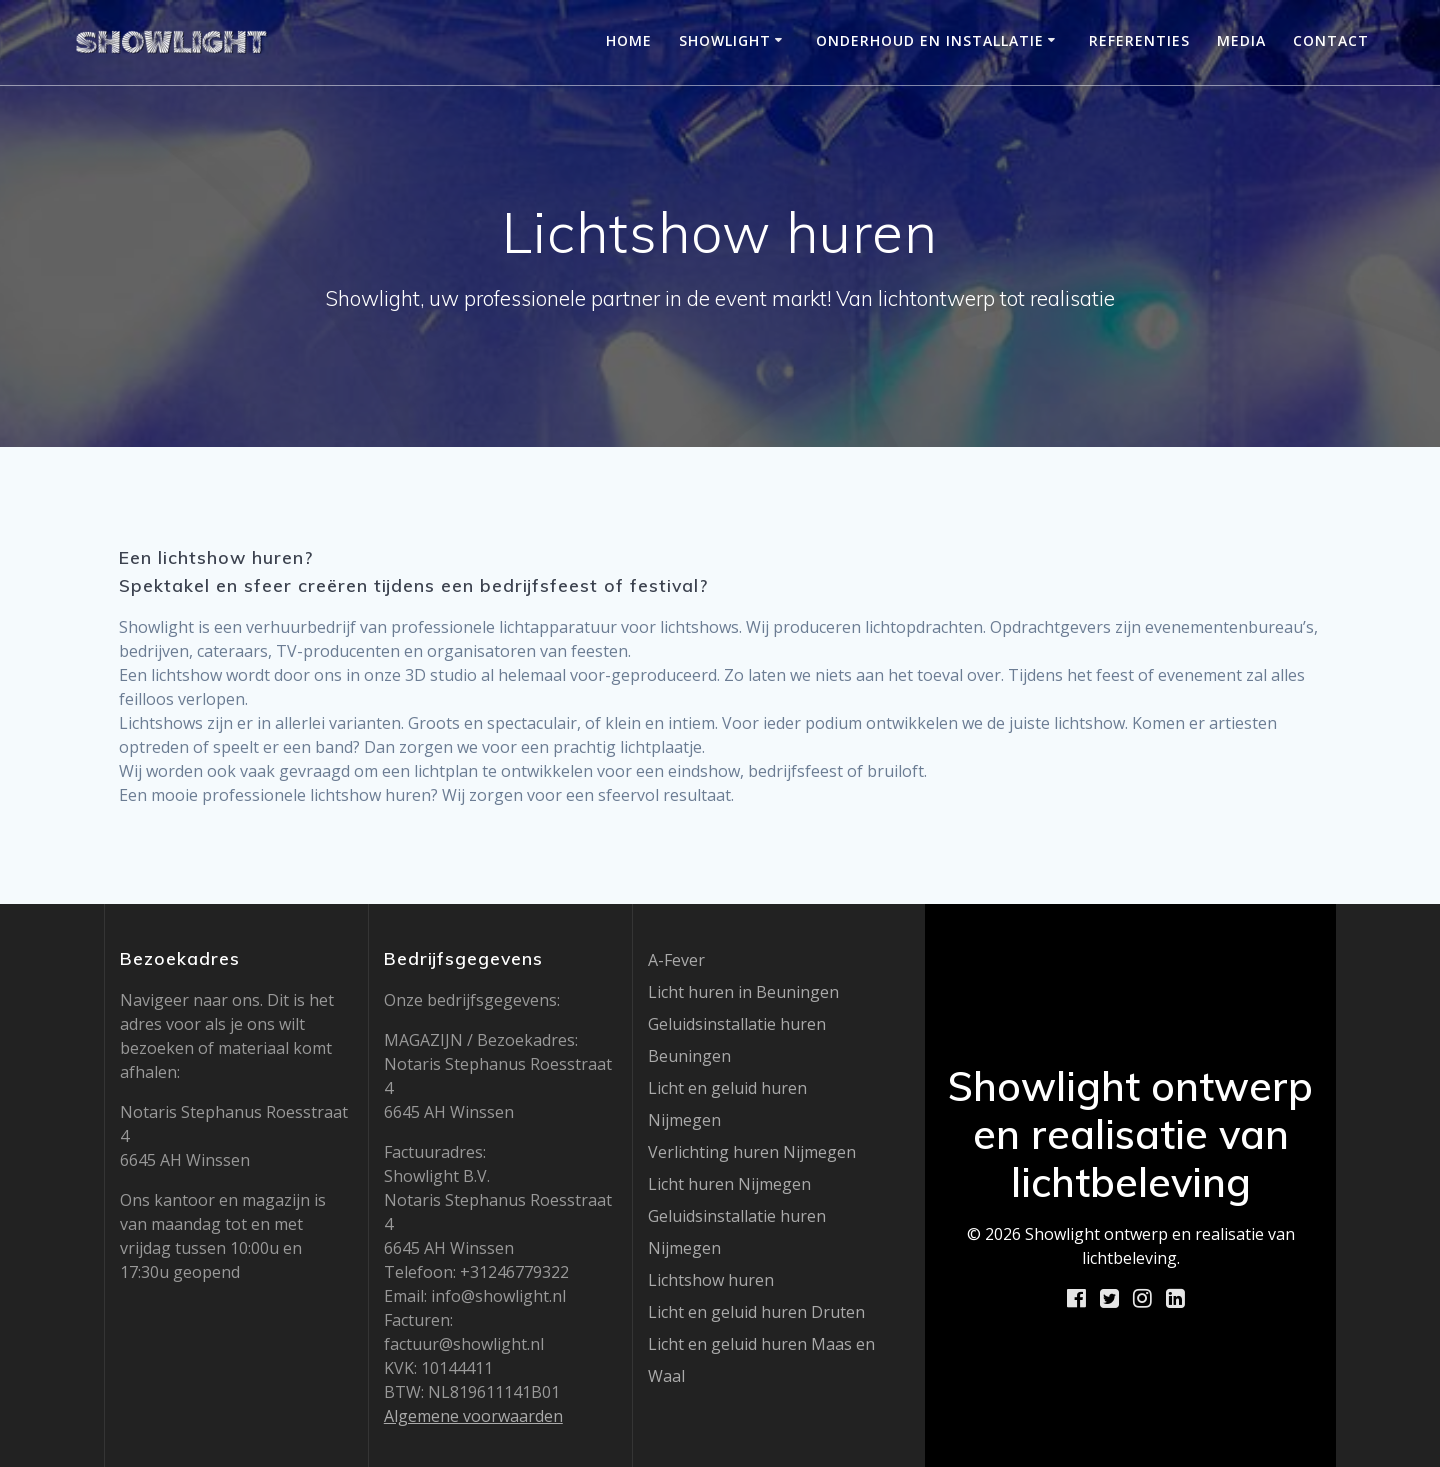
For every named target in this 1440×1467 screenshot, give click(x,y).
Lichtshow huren (711, 1280)
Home (629, 40)
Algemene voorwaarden (473, 1416)
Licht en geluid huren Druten (756, 1312)
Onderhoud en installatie (930, 40)
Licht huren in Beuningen (743, 992)
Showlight (725, 40)
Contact (1331, 40)
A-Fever (676, 960)
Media (1241, 40)
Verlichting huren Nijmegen (752, 1152)
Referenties (1139, 40)
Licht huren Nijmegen (729, 1184)
